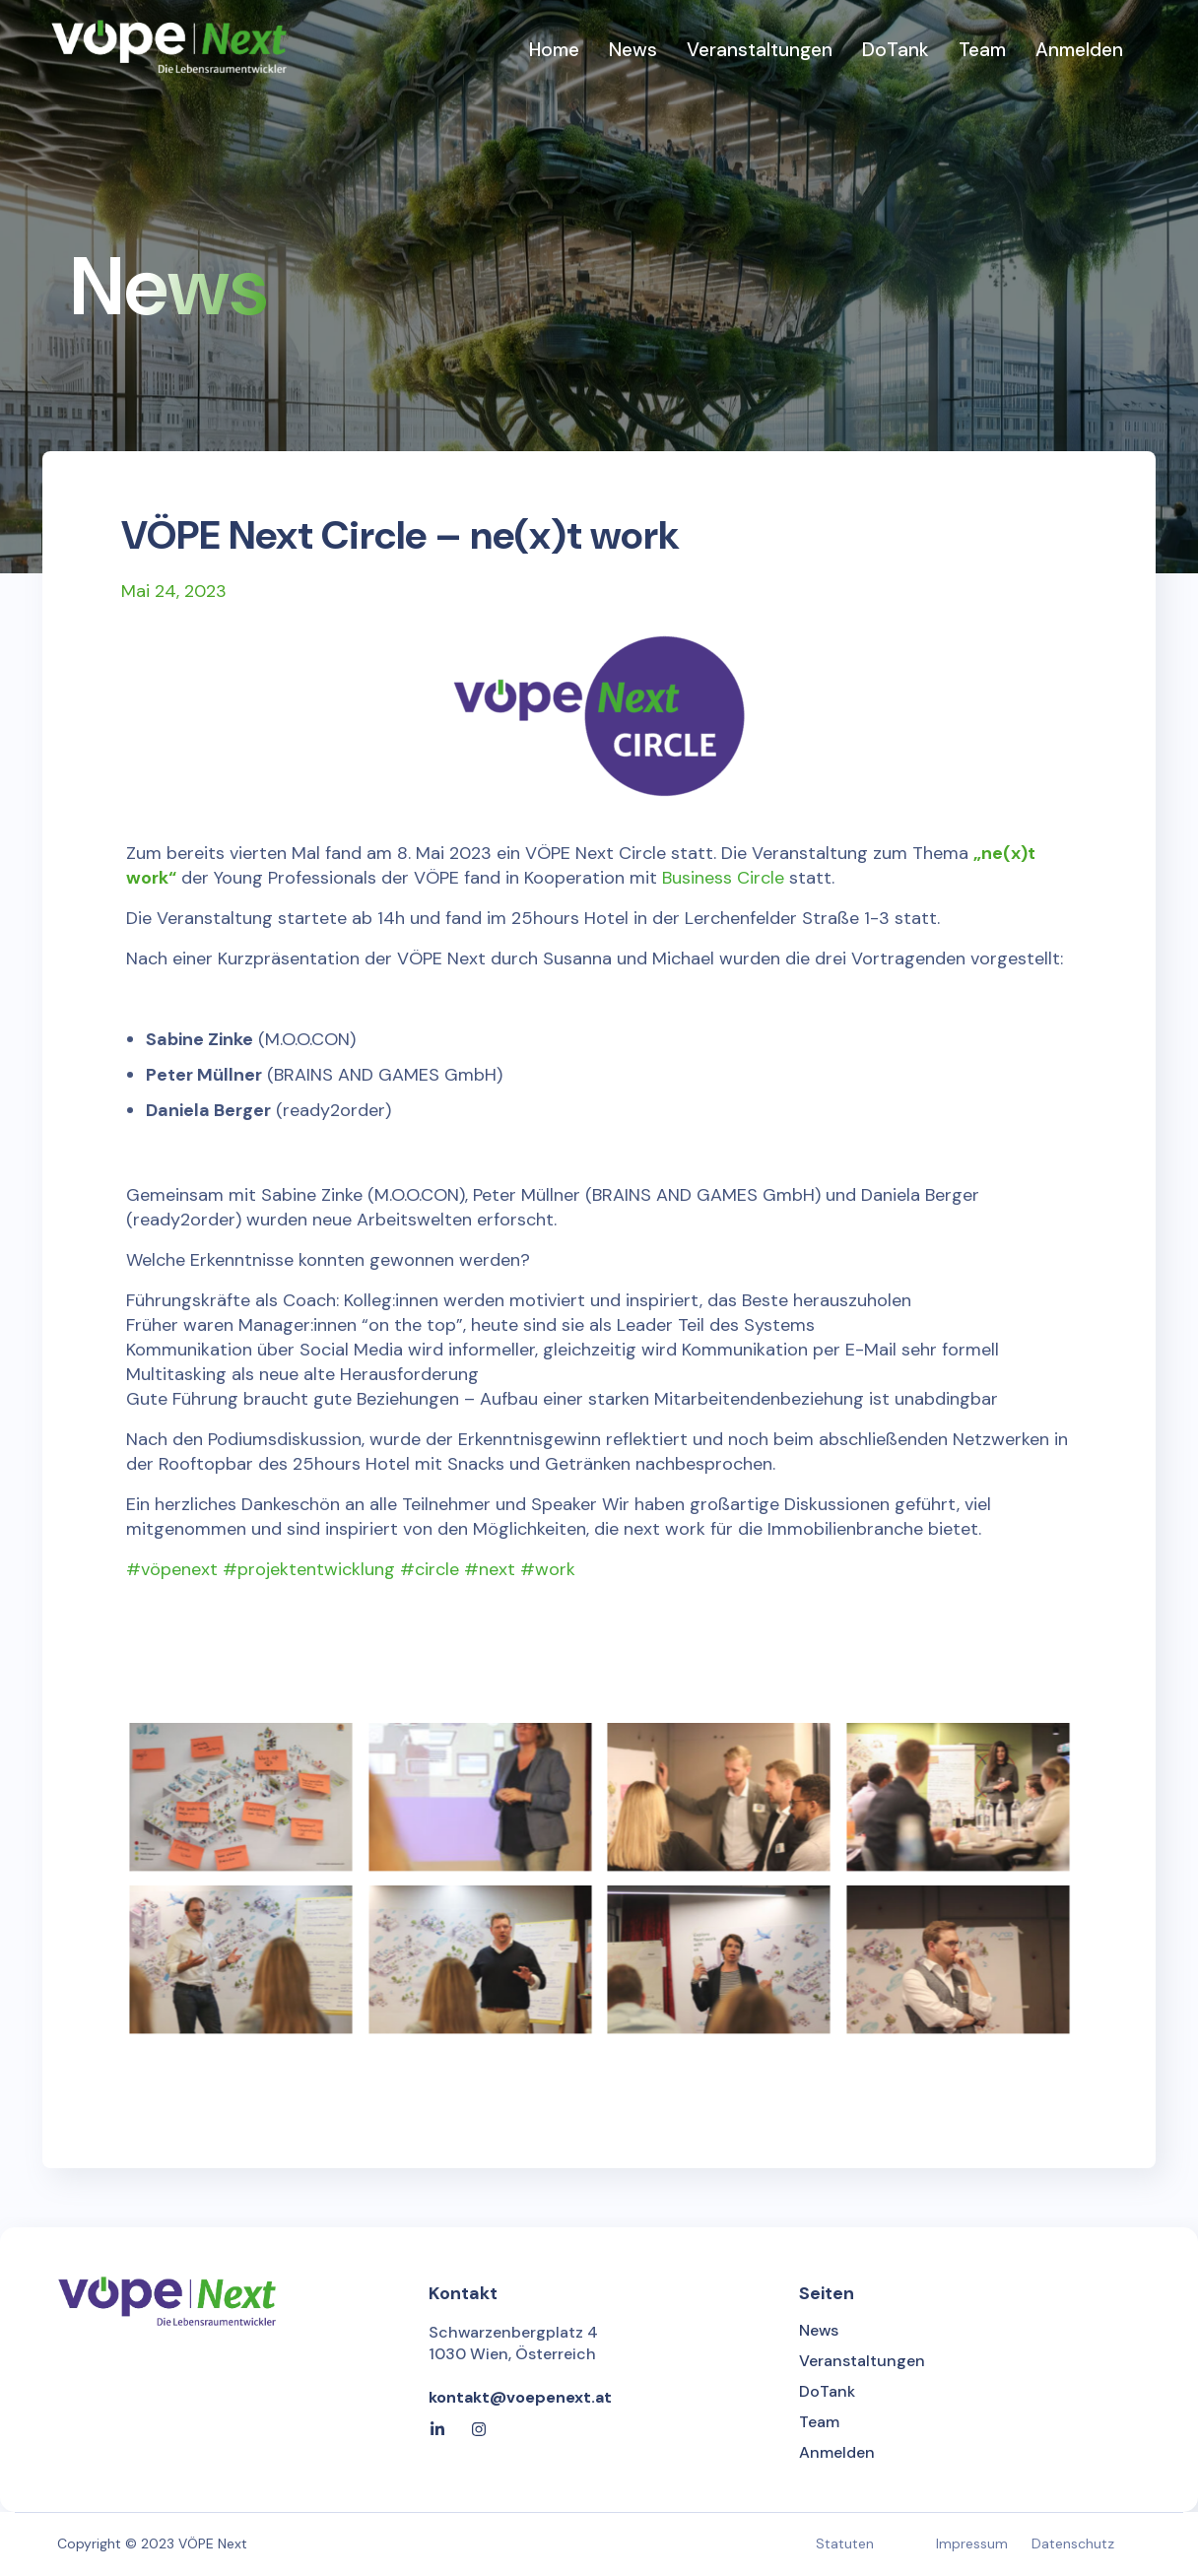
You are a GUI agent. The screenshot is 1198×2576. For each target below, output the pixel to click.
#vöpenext (172, 1569)
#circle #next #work (487, 1569)
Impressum (972, 2543)
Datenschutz (1073, 2543)
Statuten (845, 2543)
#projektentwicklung (309, 1569)
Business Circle (723, 878)
